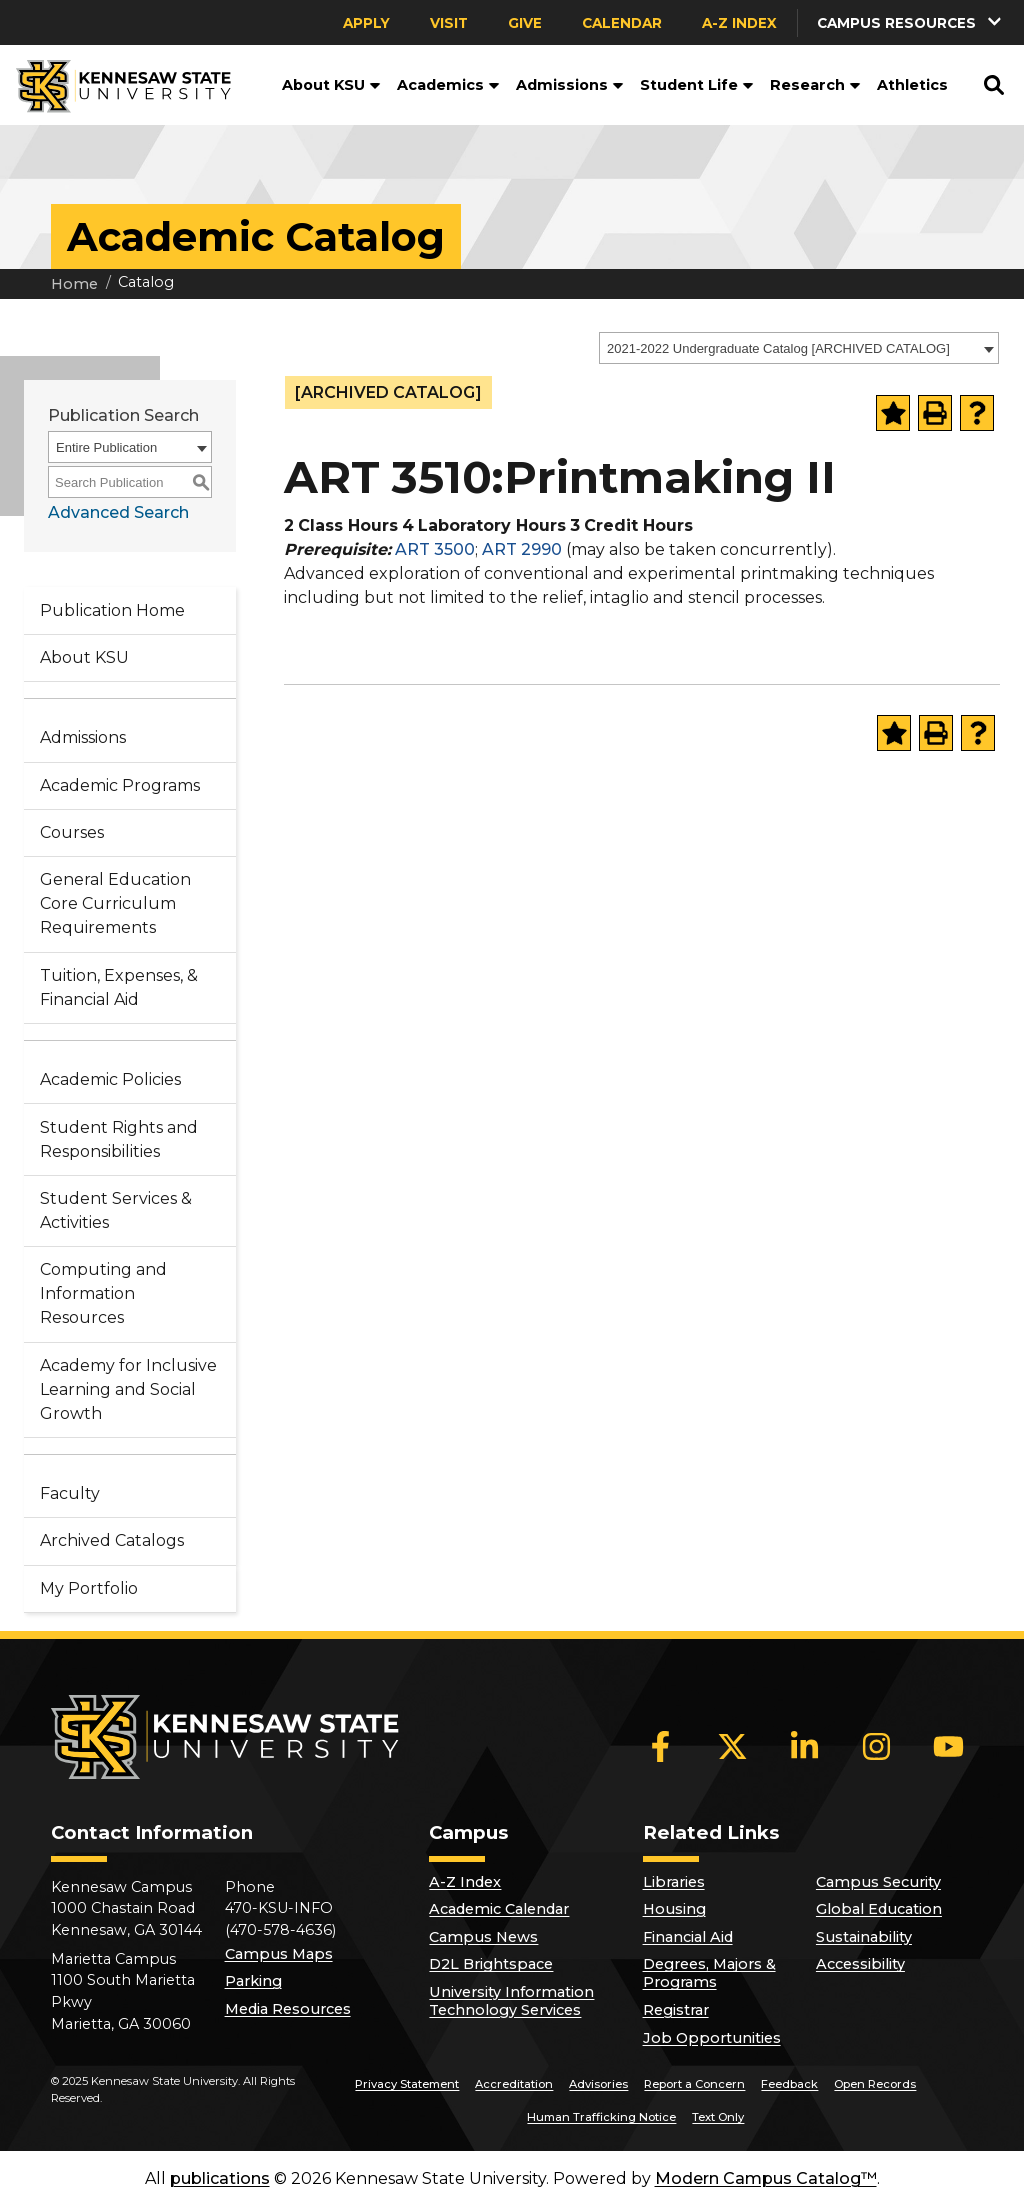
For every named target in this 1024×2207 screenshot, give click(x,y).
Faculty (70, 1493)
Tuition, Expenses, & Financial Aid (119, 987)
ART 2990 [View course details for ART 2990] (522, 549)
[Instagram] (877, 1746)
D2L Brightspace (491, 1964)
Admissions (570, 85)
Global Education (879, 1909)
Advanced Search (118, 512)
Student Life (697, 85)
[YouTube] (949, 1746)
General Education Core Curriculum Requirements (115, 903)
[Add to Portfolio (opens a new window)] (893, 413)
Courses (72, 832)
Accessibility (860, 1964)
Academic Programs (120, 785)
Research (815, 85)
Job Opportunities (712, 2038)
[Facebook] (661, 1746)
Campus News (483, 1937)
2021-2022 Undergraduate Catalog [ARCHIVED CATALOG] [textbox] (778, 348)
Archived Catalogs (112, 1540)
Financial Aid (688, 1937)
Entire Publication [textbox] (106, 447)
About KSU (331, 85)
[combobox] (799, 348)
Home (74, 284)
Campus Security (878, 1882)
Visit (449, 23)
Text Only (718, 2117)
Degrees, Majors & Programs (709, 1973)
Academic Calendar (499, 1909)
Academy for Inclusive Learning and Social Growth (128, 1389)
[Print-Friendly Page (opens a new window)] (935, 413)
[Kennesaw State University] (115, 85)
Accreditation (514, 2084)
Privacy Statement (407, 2084)
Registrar (676, 2010)
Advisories (598, 2084)
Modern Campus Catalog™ (766, 2178)
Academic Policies (110, 1079)
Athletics (912, 85)
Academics (448, 85)
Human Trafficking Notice (601, 2117)
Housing (674, 1909)
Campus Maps (279, 1954)
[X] (733, 1746)
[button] (911, 22)
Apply (366, 23)
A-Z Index (739, 23)
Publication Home (112, 610)
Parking (253, 1981)
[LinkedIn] (805, 1746)
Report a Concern (694, 2084)
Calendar (622, 23)
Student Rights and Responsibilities (119, 1139)
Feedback (789, 2084)
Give (525, 23)
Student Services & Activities (116, 1210)
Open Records (875, 2084)
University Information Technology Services (511, 2001)
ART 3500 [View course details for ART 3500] (435, 549)
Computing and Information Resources (103, 1293)
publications (220, 2178)
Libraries (674, 1882)
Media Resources (288, 2009)
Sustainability (864, 1937)
